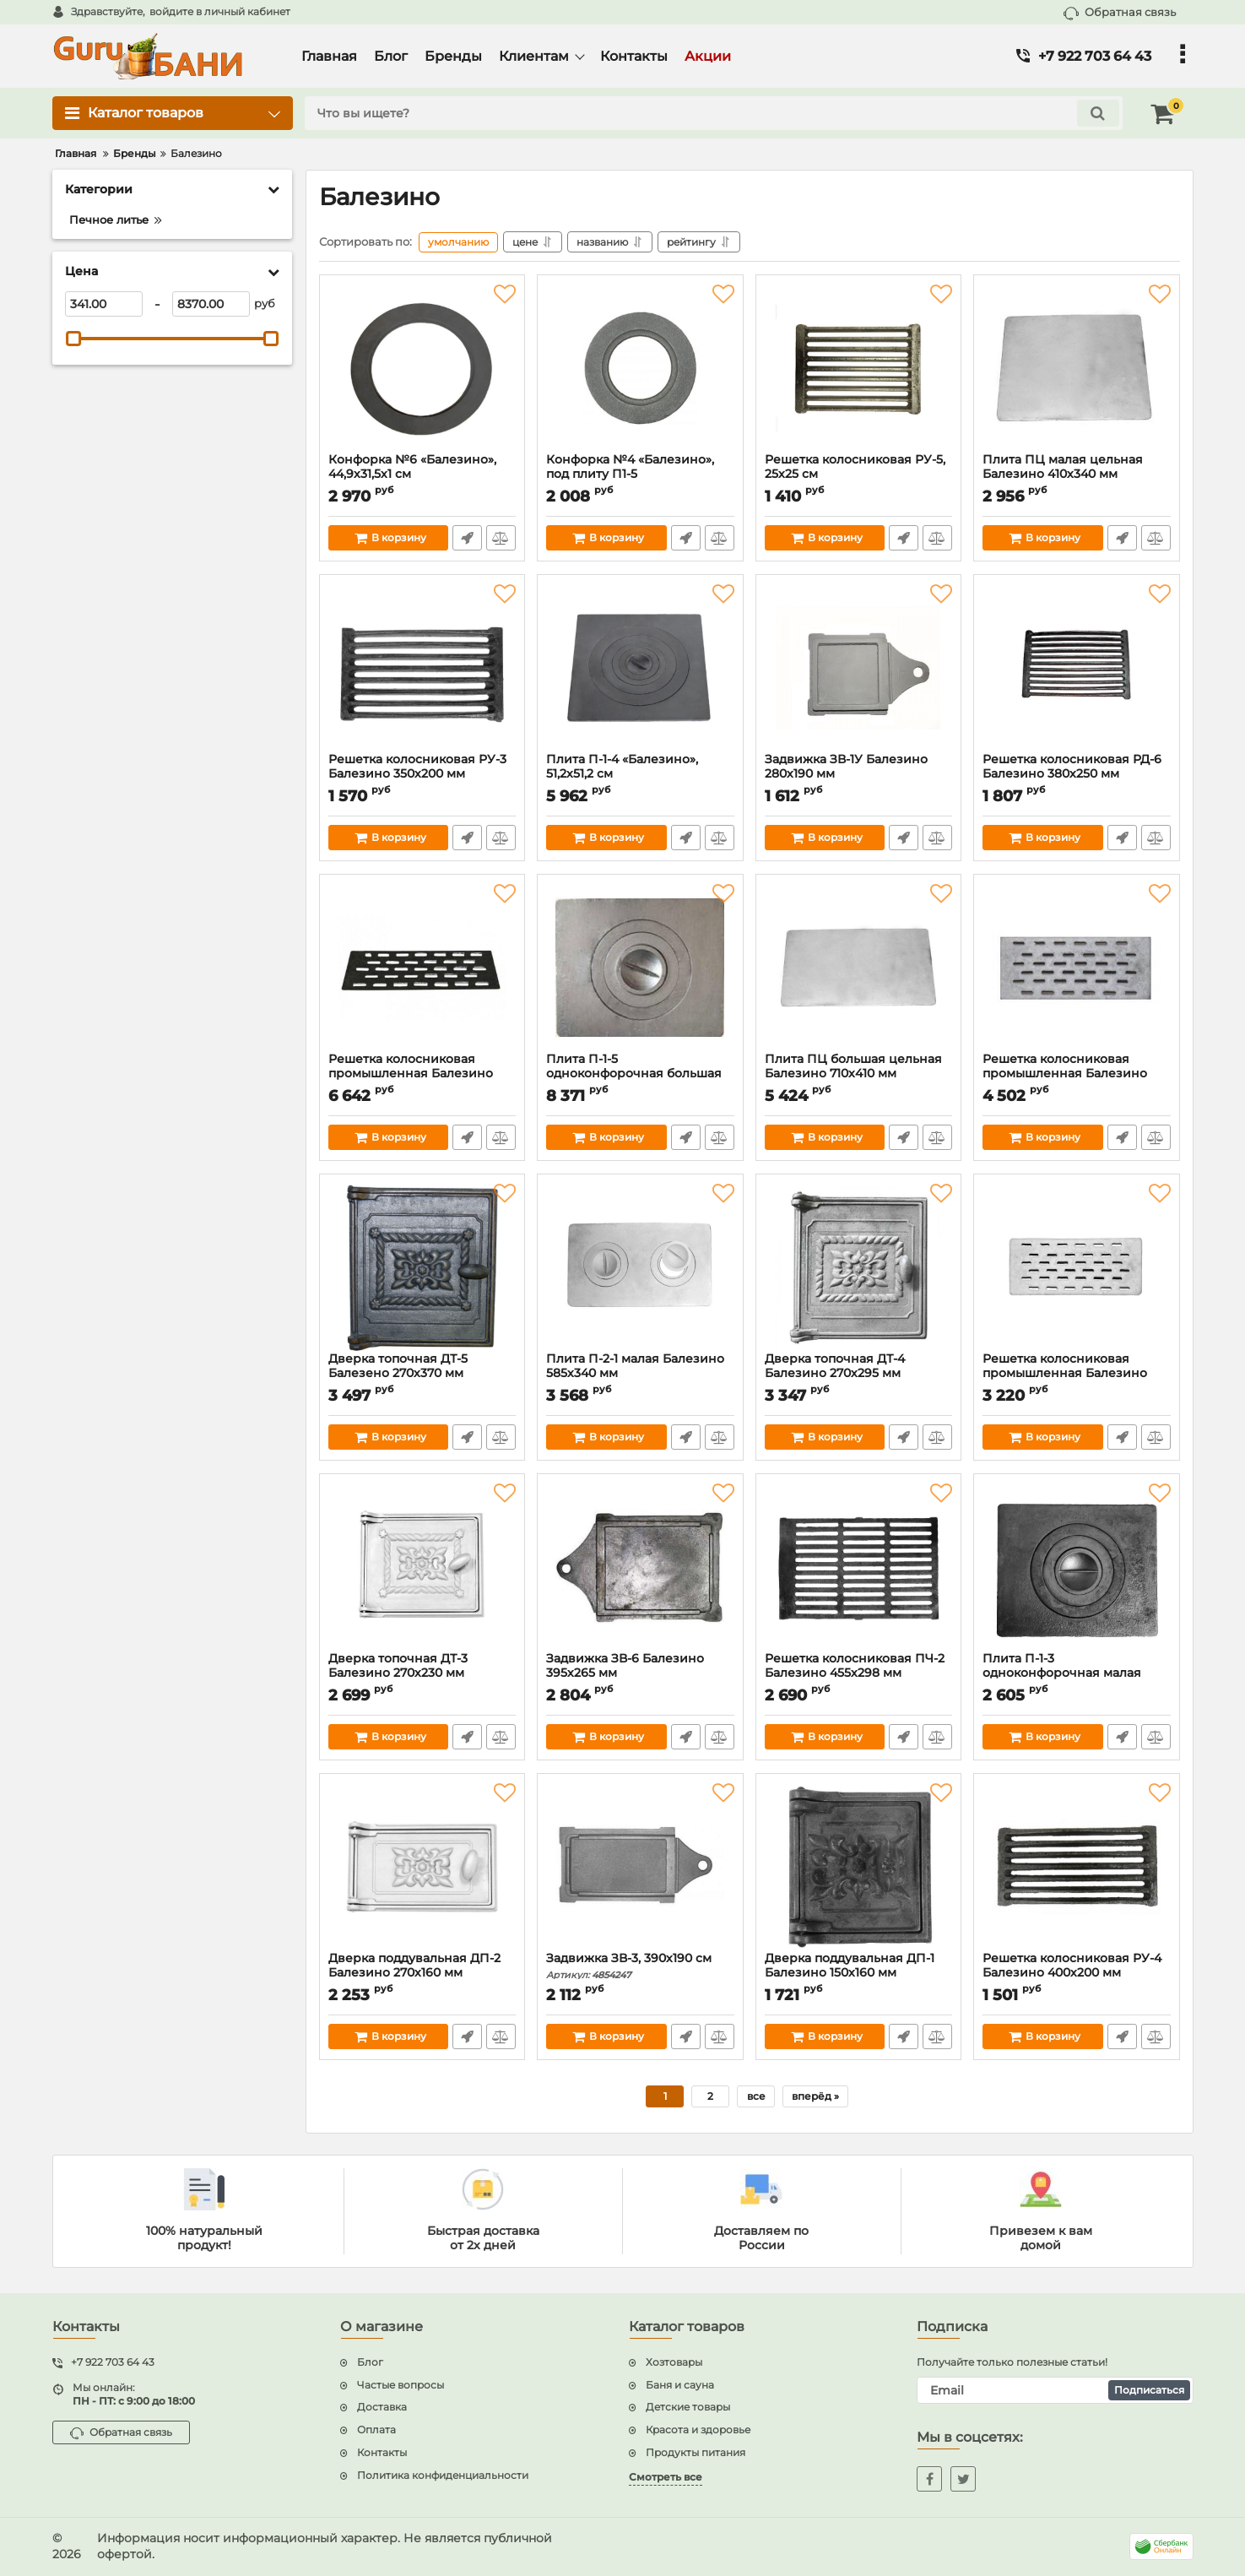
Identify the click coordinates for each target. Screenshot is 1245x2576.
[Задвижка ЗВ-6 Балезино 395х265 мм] (640, 1567)
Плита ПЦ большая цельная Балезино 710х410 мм (859, 1074)
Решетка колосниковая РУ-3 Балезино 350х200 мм (422, 774)
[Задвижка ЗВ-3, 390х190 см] (640, 1866)
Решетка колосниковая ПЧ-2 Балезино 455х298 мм (859, 1673)
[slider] (74, 338)
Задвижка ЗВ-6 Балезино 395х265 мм (640, 1673)
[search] (714, 113)
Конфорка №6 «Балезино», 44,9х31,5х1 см (422, 474)
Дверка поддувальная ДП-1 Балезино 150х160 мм (859, 1973)
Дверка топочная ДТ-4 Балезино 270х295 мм (859, 1374)
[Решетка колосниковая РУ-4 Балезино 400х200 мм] (1076, 1866)
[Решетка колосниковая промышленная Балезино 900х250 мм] (422, 967)
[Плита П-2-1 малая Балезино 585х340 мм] (640, 1267)
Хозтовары (674, 2362)
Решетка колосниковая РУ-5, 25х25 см (859, 474)
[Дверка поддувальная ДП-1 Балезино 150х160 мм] (859, 1866)
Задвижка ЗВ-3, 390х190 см (640, 1966)
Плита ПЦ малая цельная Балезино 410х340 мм (1076, 474)
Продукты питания (695, 2452)
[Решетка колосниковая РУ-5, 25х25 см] (859, 368)
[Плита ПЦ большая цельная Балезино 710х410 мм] (859, 967)
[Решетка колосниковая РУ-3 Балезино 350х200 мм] (422, 667)
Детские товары (688, 2406)
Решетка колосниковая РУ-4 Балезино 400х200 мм (1076, 1973)
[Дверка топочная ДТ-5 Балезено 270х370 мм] (422, 1267)
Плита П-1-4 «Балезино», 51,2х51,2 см (640, 774)
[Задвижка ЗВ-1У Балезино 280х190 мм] (859, 667)
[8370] (211, 304)
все (756, 2096)
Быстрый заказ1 (467, 537)
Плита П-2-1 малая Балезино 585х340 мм (640, 1374)
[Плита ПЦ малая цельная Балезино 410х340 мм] (1076, 368)
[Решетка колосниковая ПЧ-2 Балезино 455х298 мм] (859, 1567)
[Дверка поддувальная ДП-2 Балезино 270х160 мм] (422, 1866)
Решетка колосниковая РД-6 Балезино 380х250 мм (1076, 774)
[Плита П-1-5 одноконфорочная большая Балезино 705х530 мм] (640, 967)
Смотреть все (665, 2476)
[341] (104, 304)
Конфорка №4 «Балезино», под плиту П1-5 (640, 474)
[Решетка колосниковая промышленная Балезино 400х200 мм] (1076, 1267)
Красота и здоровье (698, 2429)
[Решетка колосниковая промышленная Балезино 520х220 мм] (1076, 967)
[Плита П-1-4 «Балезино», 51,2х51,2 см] (640, 667)
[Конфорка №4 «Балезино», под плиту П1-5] (640, 368)
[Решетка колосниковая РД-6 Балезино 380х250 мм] (1076, 667)
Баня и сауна (680, 2384)
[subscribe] (1055, 2390)
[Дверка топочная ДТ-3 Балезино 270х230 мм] (422, 1567)
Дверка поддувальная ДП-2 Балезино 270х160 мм (422, 1973)
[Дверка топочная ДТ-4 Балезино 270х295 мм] (859, 1267)
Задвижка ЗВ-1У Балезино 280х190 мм (859, 774)
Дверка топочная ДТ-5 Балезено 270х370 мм (422, 1374)
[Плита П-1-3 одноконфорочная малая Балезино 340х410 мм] (1076, 1567)
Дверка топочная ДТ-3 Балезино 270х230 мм (422, 1673)
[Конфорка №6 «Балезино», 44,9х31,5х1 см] (422, 368)
